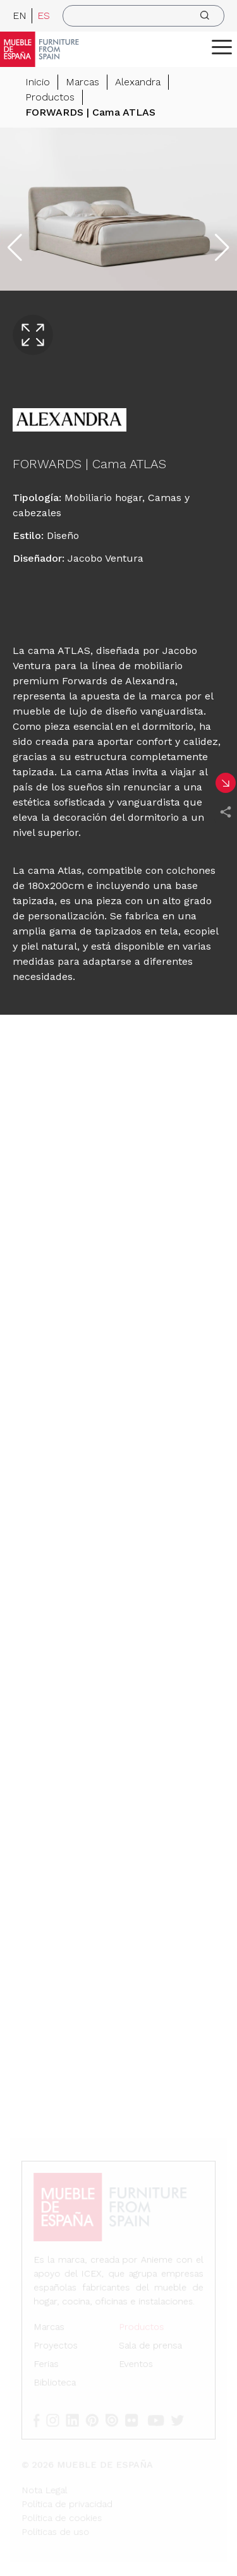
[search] (143, 16)
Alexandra (138, 82)
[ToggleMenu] (222, 47)
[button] (222, 47)
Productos (50, 97)
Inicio (37, 82)
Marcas (82, 82)
